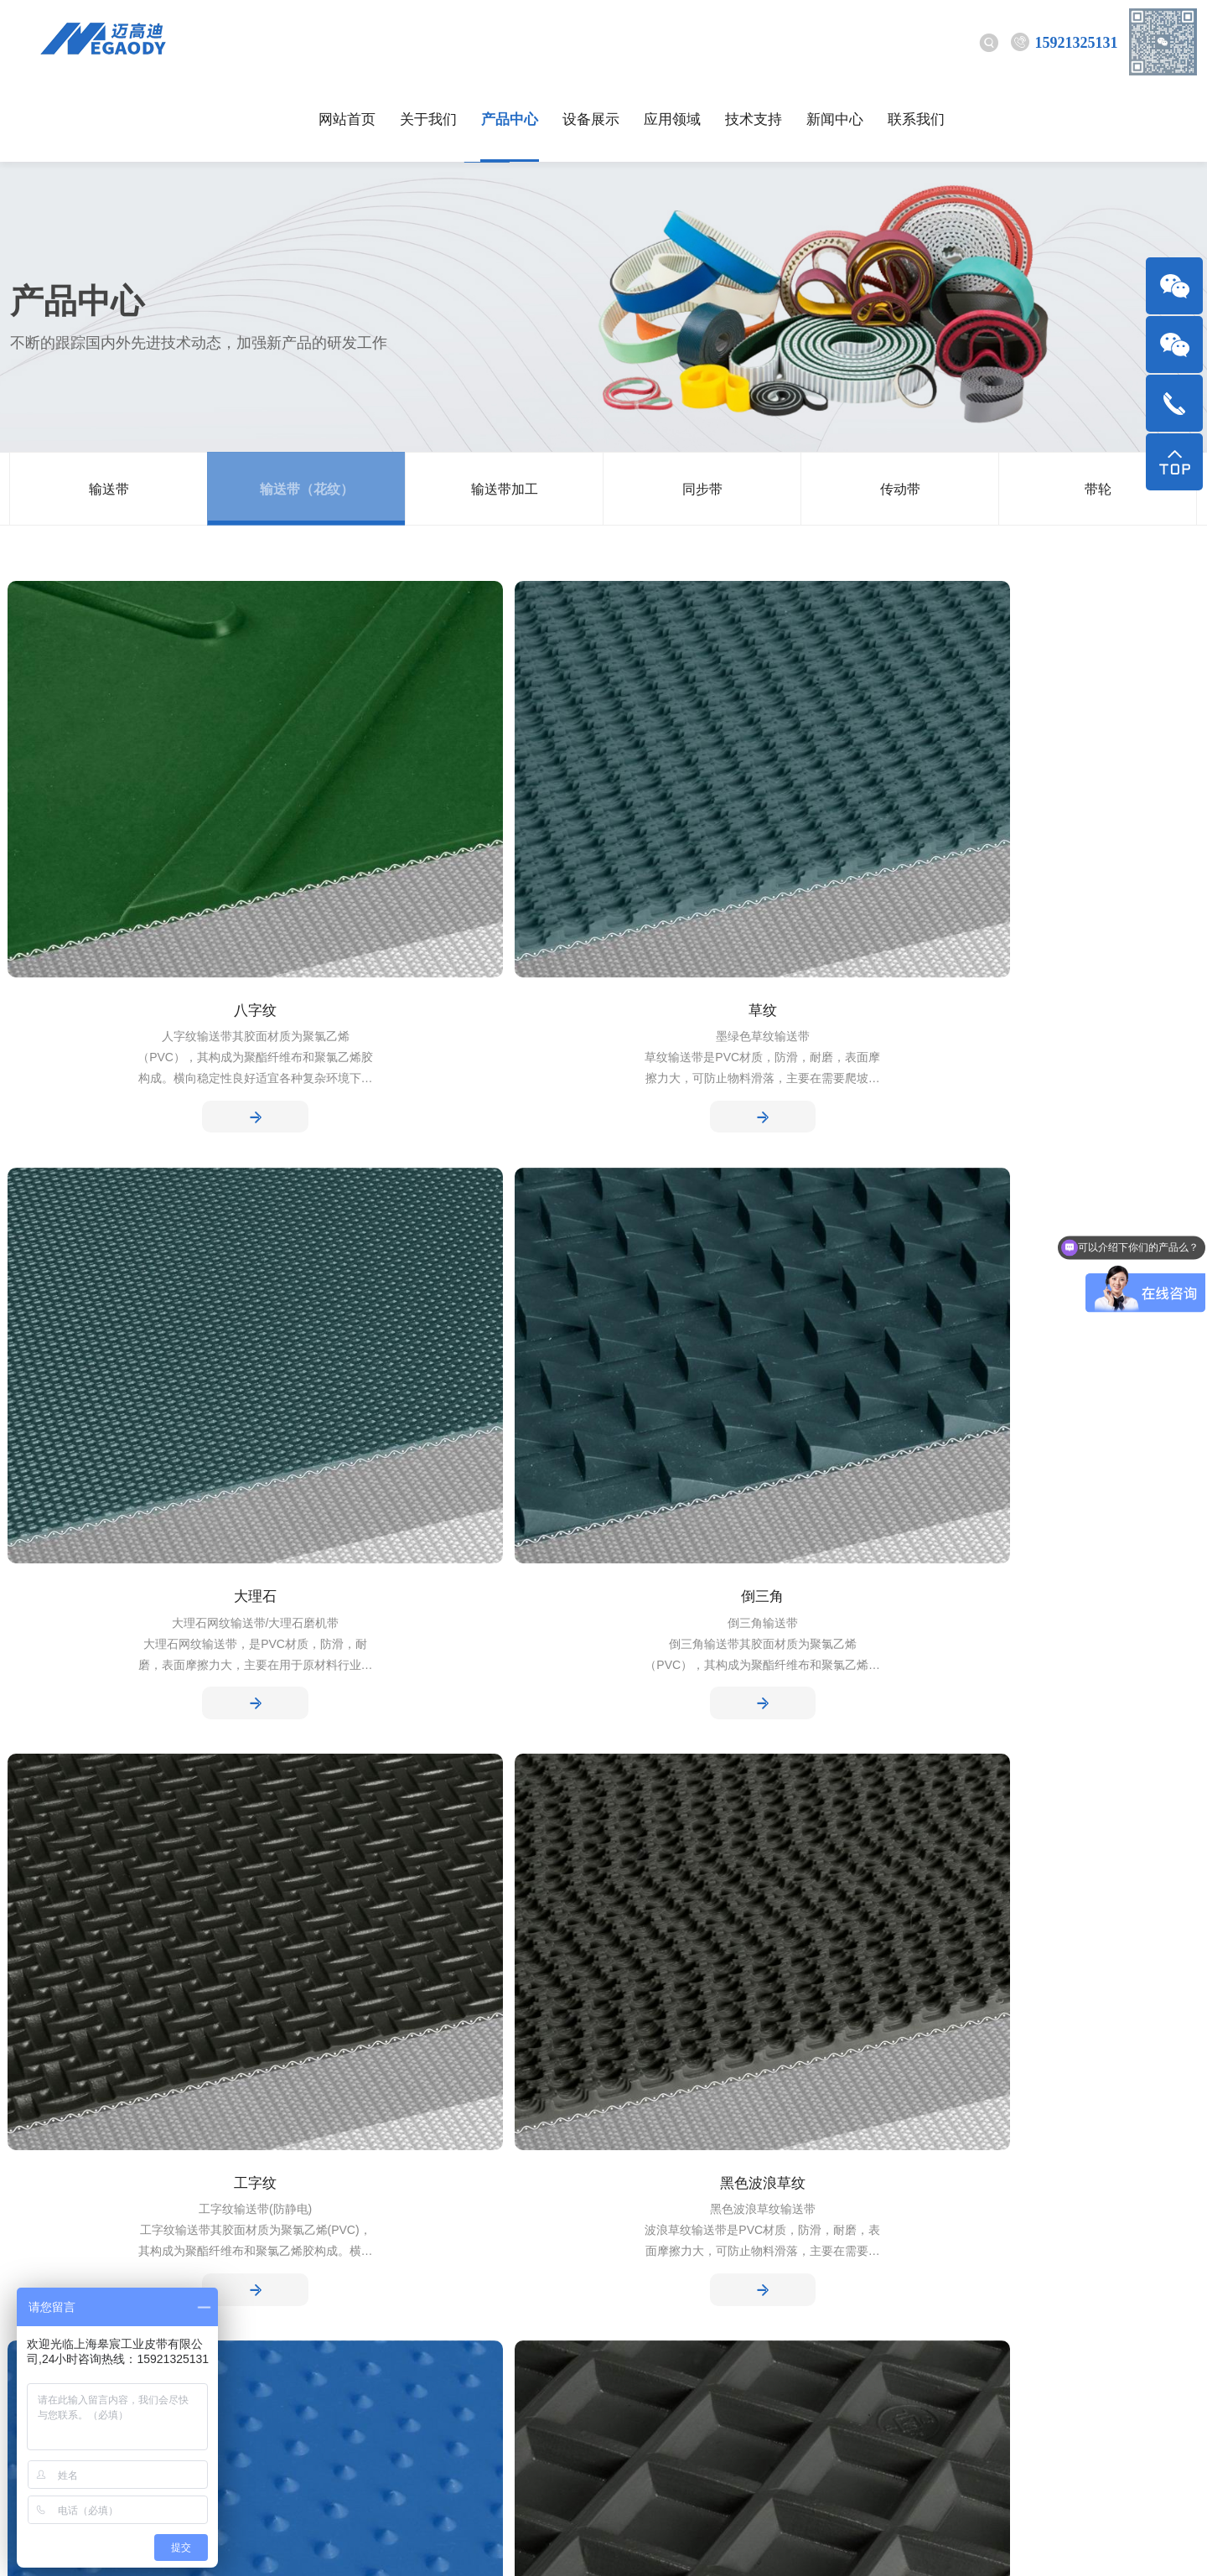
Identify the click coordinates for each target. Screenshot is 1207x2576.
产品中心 (509, 41)
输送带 (109, 410)
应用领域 (672, 41)
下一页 (604, 1856)
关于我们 (428, 41)
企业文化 (37, 2216)
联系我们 (916, 41)
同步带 (702, 410)
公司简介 (37, 2189)
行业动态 (357, 2189)
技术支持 (753, 41)
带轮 (1098, 410)
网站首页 (347, 41)
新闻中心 (834, 41)
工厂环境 (37, 2243)
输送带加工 (504, 410)
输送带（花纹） (307, 410)
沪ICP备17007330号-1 (520, 2544)
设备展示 (590, 41)
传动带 (900, 410)
